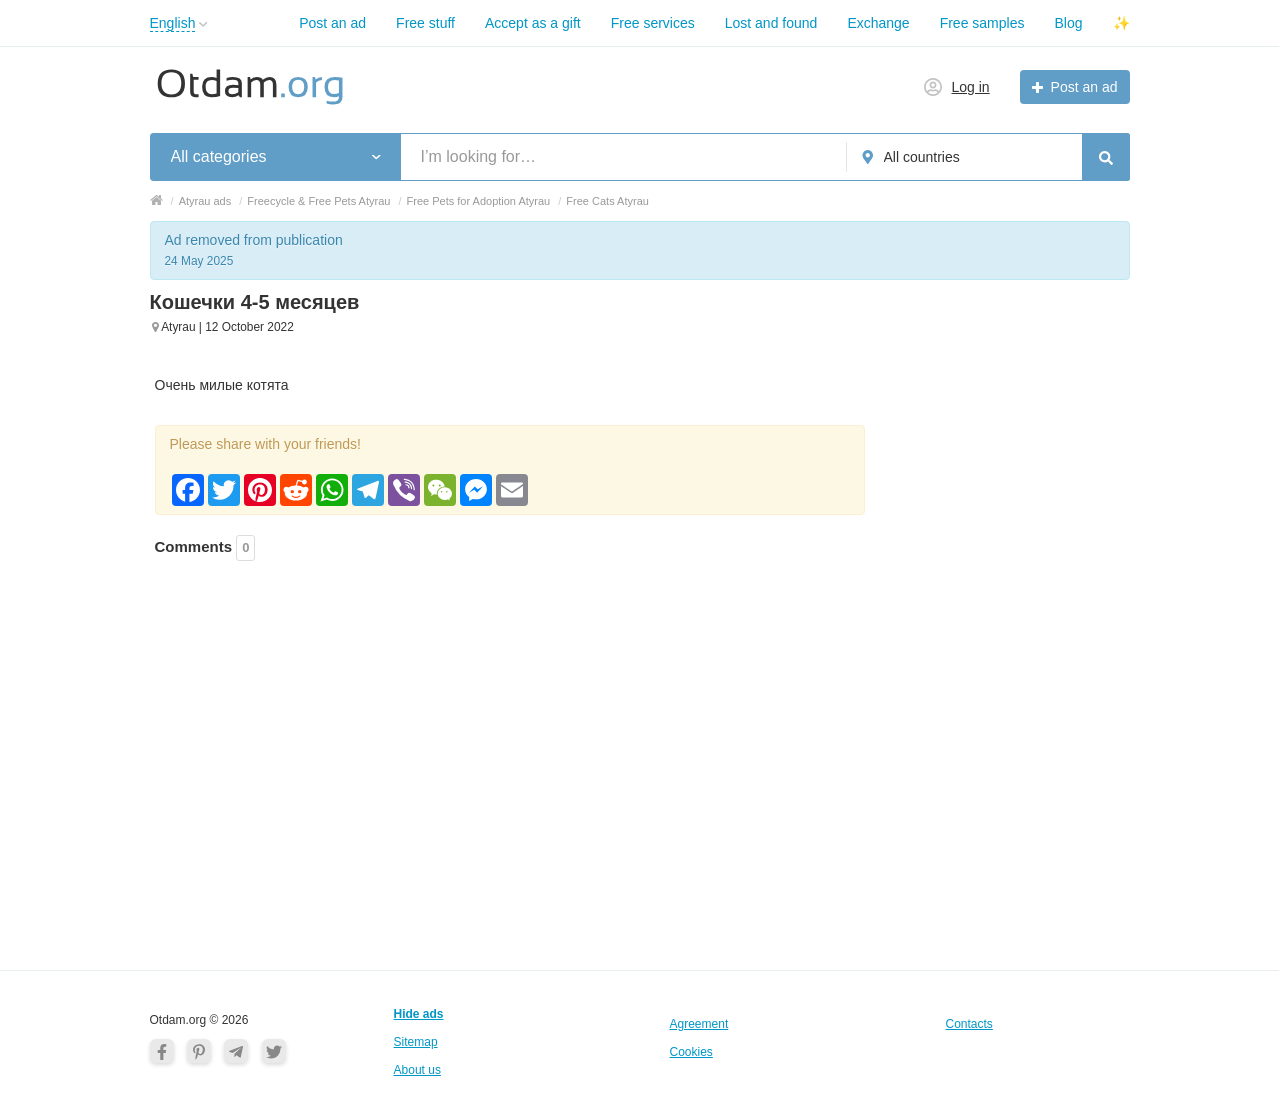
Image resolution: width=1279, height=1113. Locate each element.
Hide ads (419, 1014)
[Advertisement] (510, 687)
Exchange (878, 23)
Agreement (699, 1024)
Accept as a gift (533, 23)
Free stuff (425, 23)
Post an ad (332, 23)
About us (417, 1070)
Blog (1068, 23)
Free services (653, 23)
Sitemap (416, 1042)
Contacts (969, 1024)
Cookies (691, 1052)
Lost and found (771, 23)
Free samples (982, 23)
